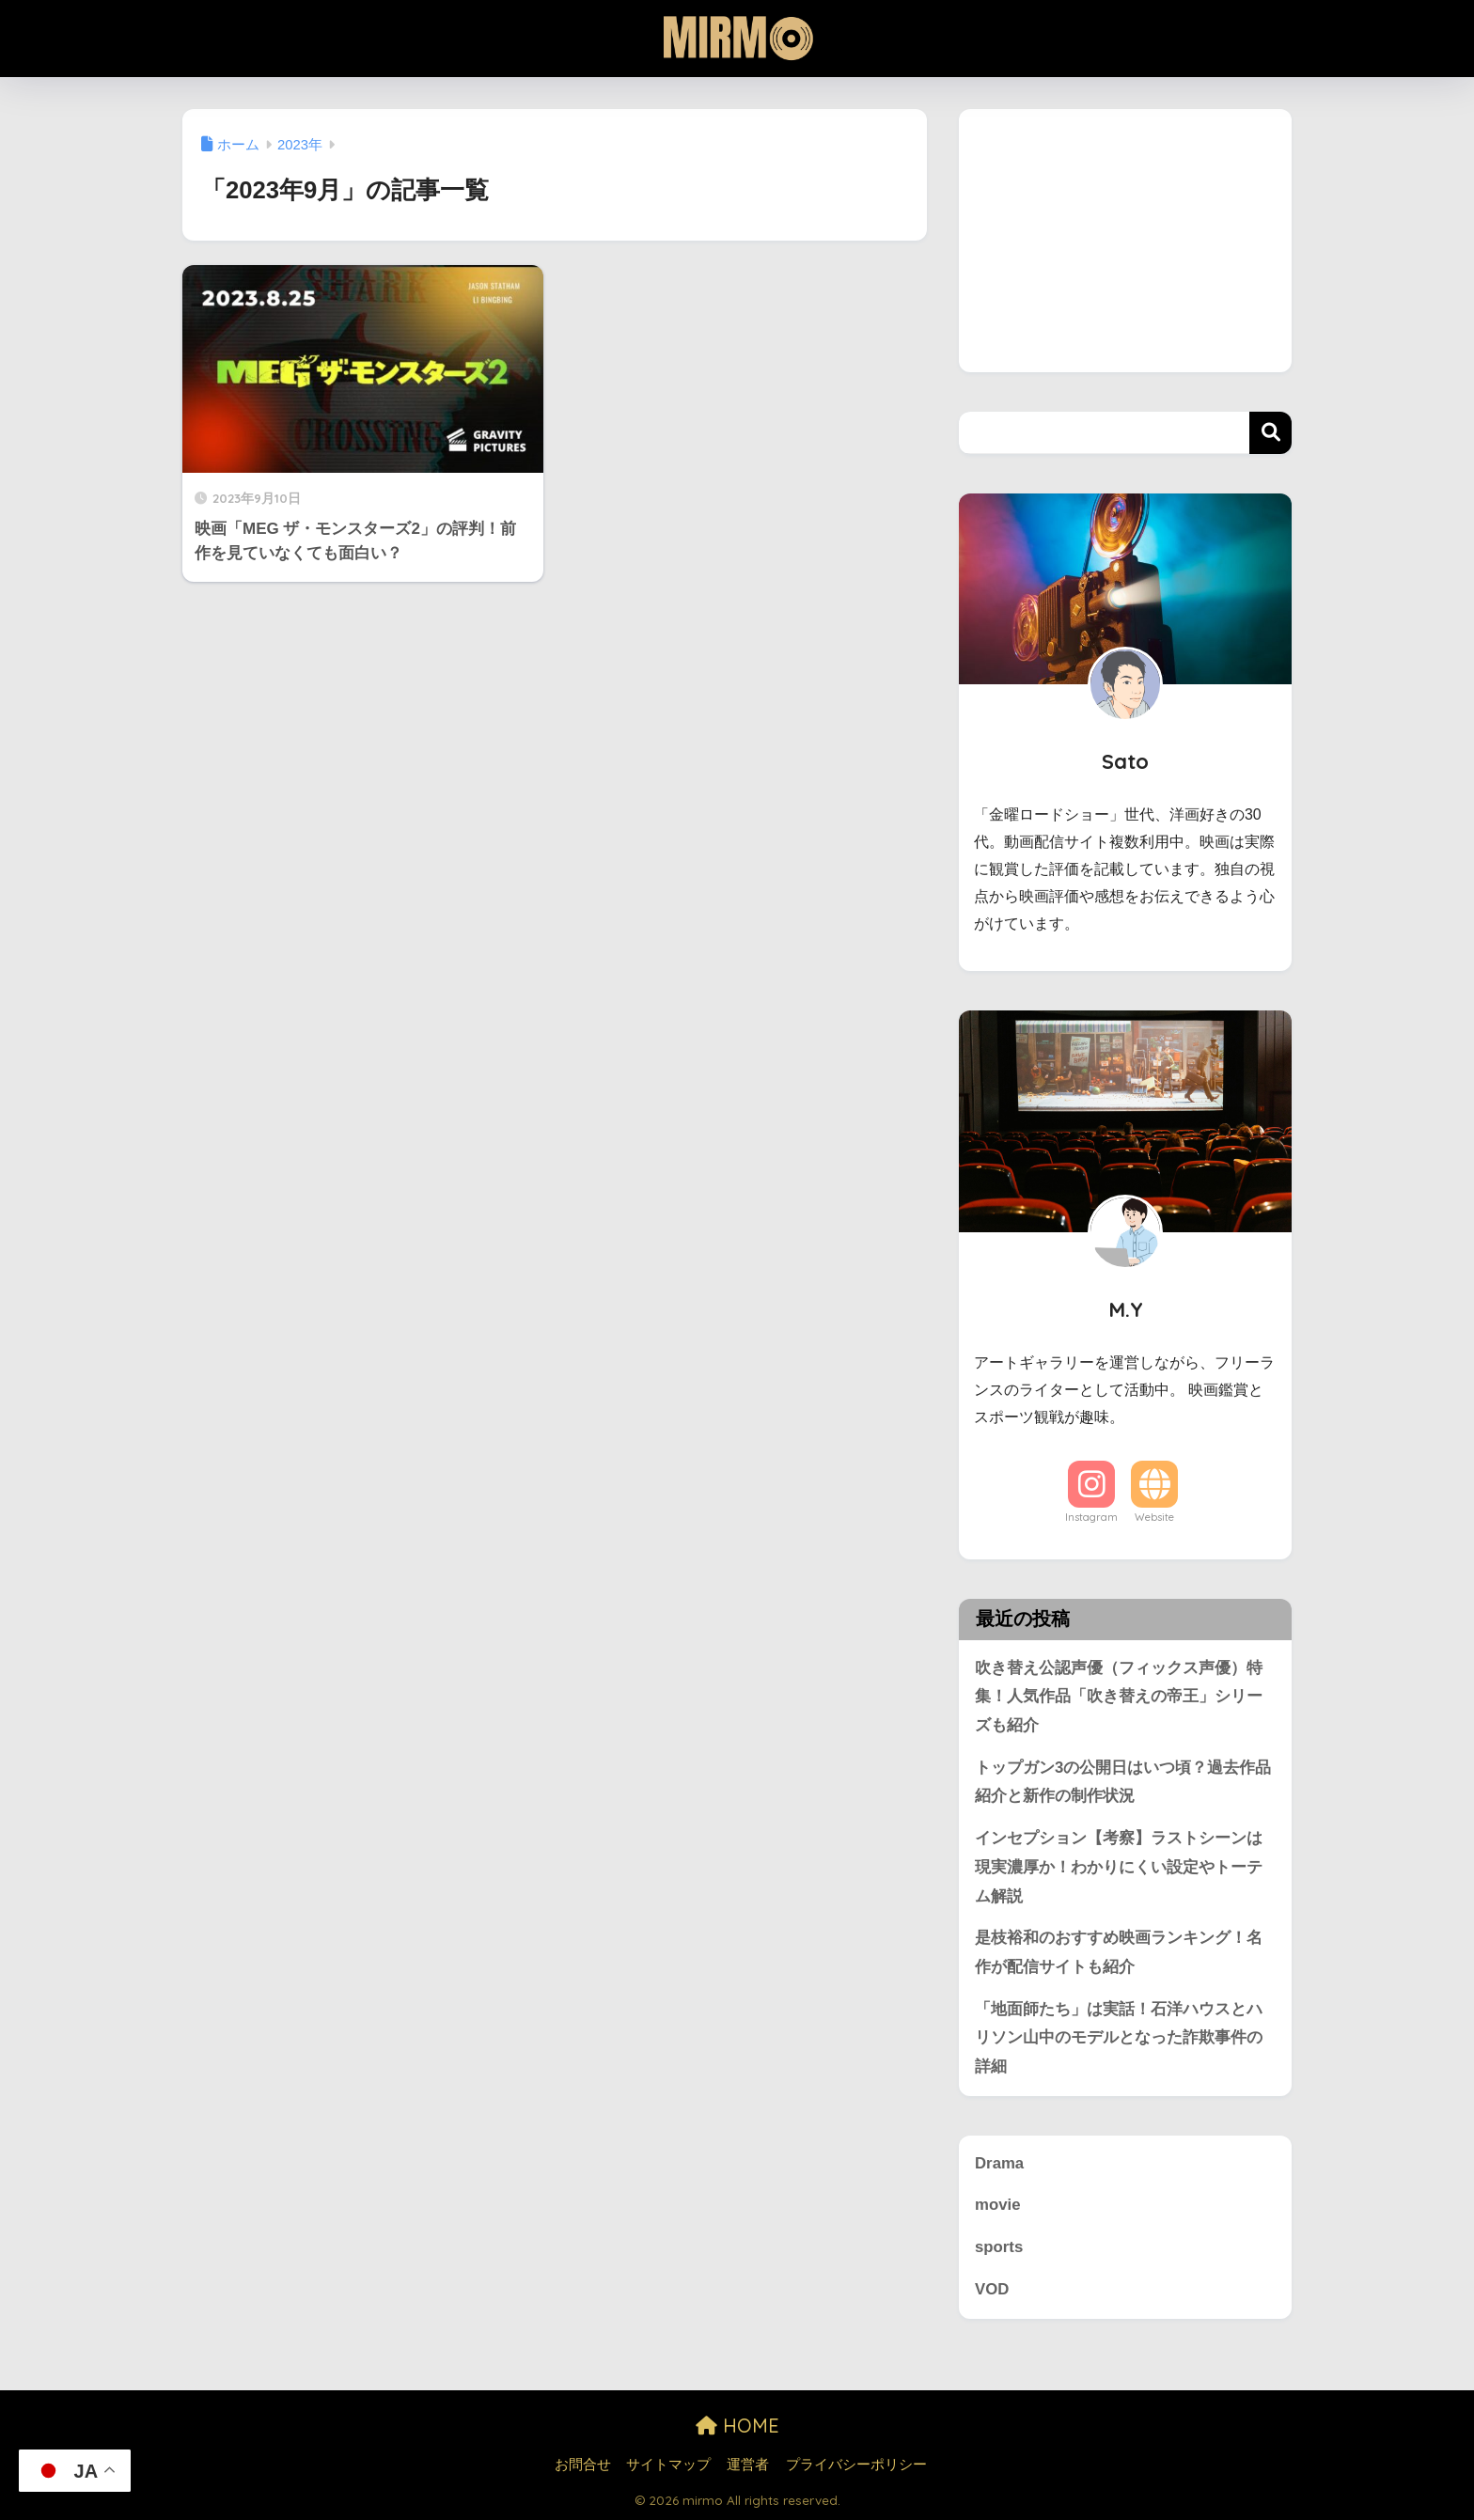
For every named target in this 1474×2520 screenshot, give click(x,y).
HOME (737, 2425)
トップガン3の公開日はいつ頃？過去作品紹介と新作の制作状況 (1123, 1782)
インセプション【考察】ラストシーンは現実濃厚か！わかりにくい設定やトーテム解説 (1118, 1866)
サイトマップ (668, 2464)
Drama (999, 2163)
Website (1154, 1517)
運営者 (748, 2464)
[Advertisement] (1125, 240)
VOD (992, 2289)
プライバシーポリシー (856, 2464)
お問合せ (583, 2464)
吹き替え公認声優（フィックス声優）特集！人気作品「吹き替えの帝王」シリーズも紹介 (1118, 1696)
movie (997, 2205)
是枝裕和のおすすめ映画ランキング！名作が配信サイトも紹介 (1118, 1952)
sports (999, 2247)
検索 (1270, 433)
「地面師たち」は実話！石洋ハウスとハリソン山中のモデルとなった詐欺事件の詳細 (1118, 2037)
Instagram (1091, 1517)
